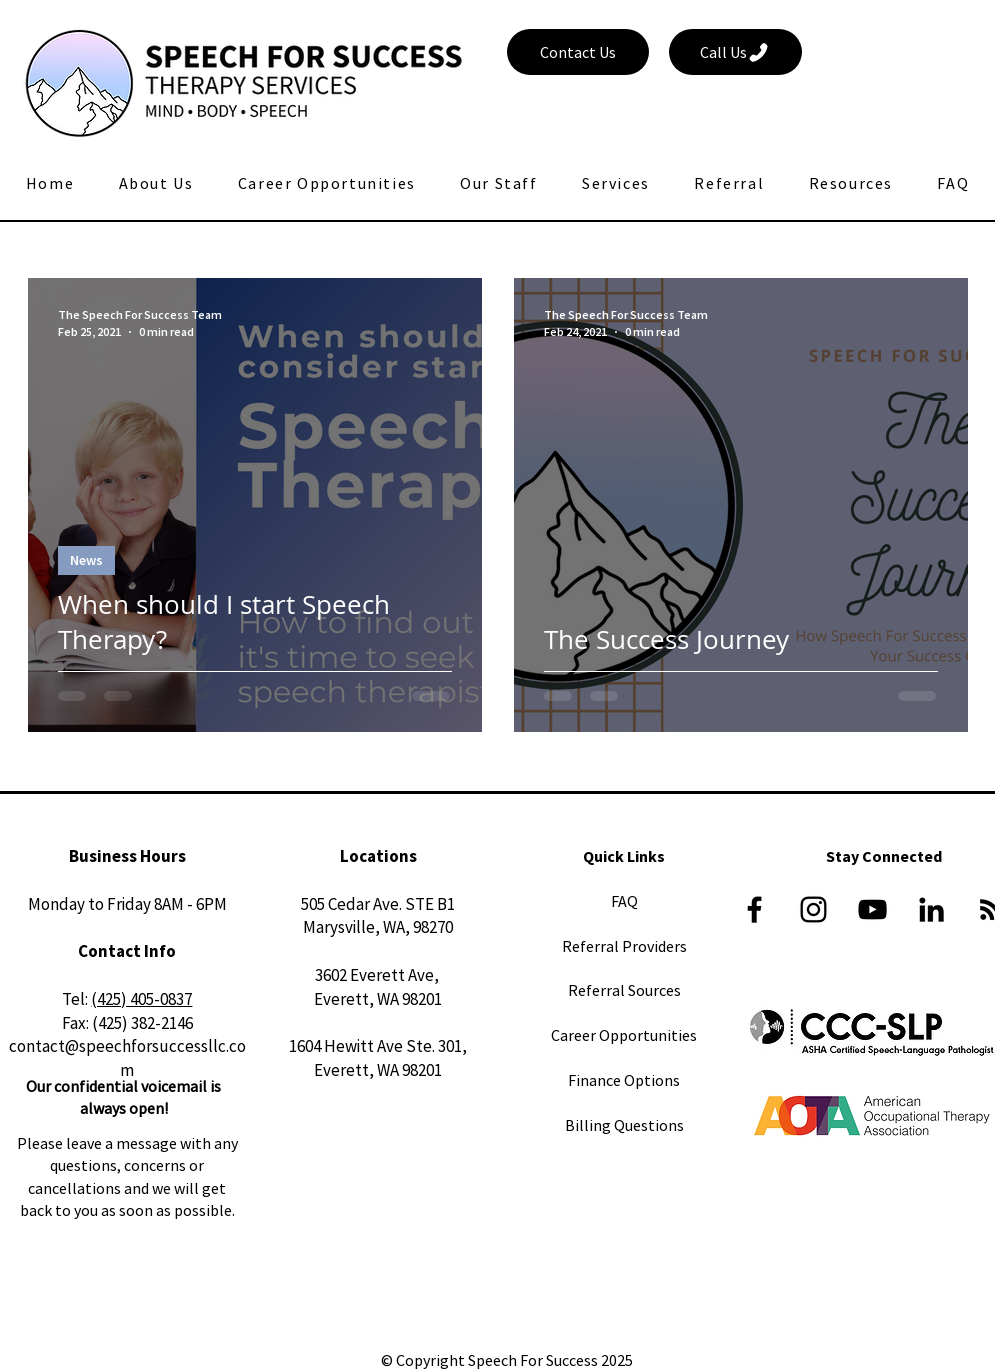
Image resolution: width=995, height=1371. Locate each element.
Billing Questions (624, 1125)
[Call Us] (735, 52)
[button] (499, 182)
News (86, 560)
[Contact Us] (578, 52)
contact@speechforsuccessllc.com (127, 1058)
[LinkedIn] (931, 909)
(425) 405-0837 (141, 999)
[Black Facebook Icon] (754, 909)
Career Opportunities (624, 1035)
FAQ (624, 901)
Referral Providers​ (624, 946)
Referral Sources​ (624, 990)
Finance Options (624, 1080)
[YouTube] (872, 909)
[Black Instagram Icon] (813, 909)
